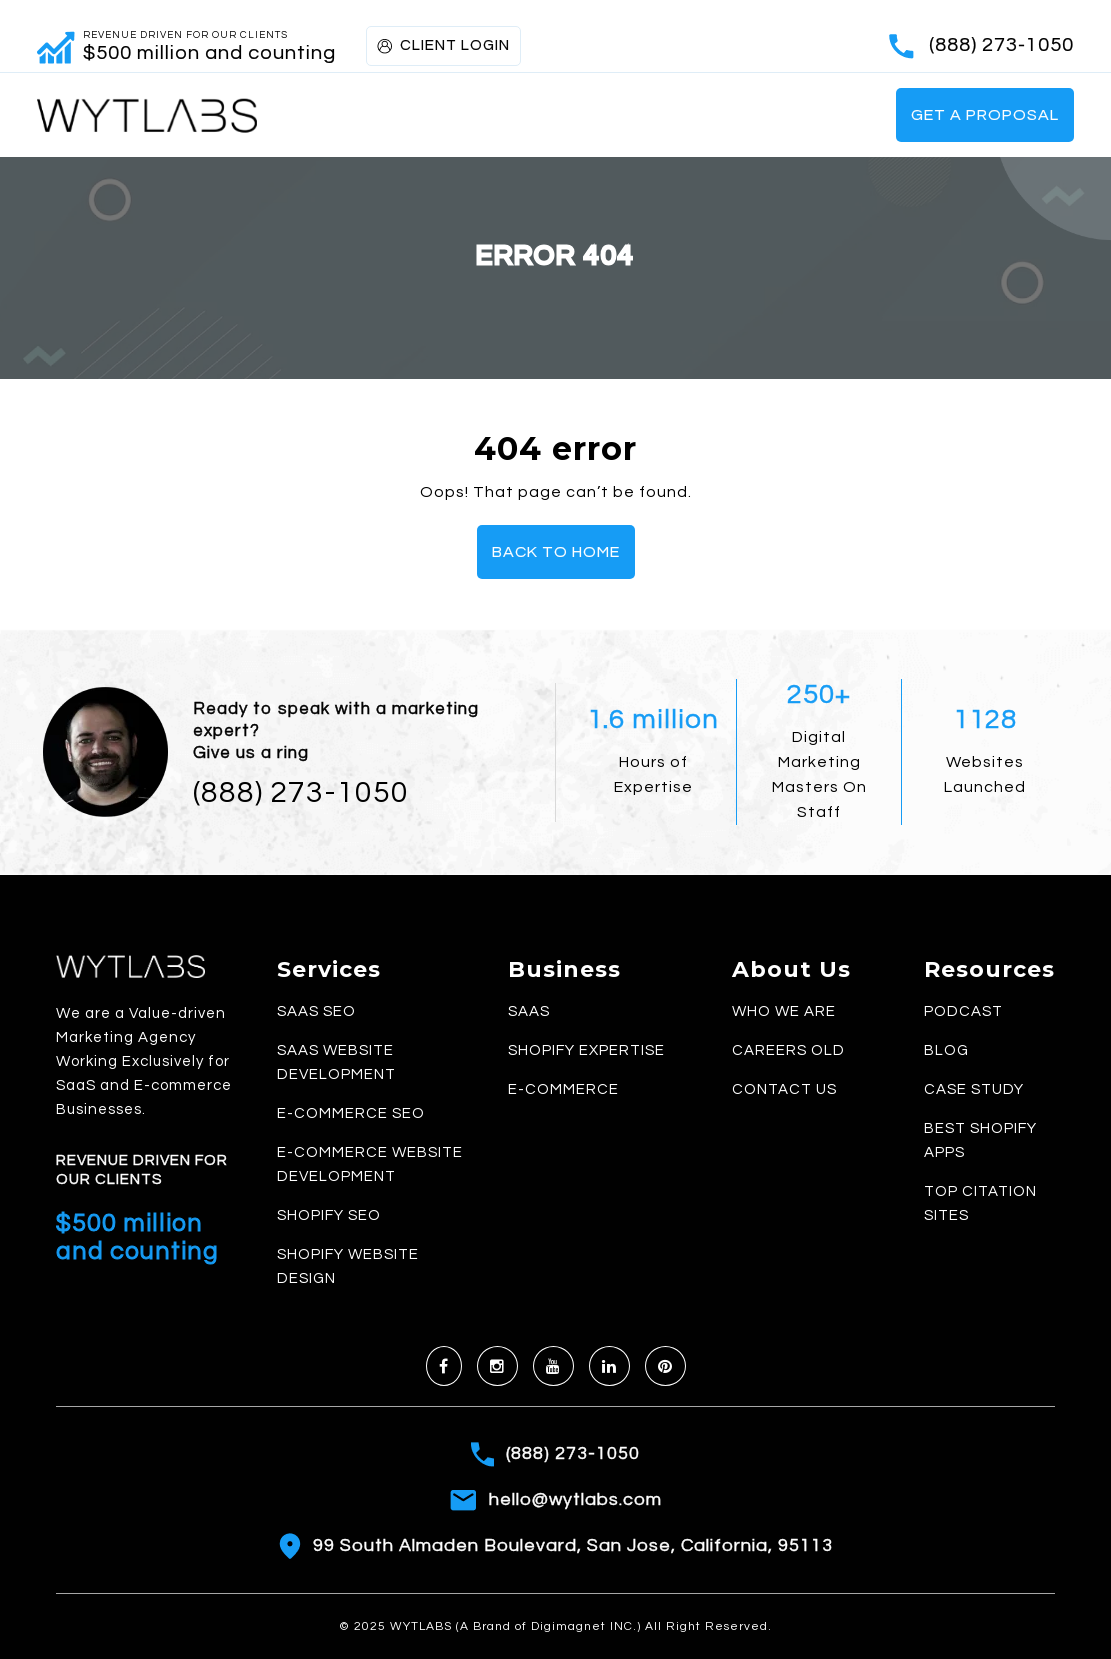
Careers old (788, 1050)
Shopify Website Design (348, 1266)
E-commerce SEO (351, 1113)
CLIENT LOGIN (443, 46)
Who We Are (784, 1011)
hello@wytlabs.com (575, 1499)
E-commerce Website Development (370, 1164)
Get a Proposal (985, 115)
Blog (946, 1050)
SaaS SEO (316, 1011)
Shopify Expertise (586, 1050)
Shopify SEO (329, 1215)
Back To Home (556, 552)
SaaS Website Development (336, 1062)
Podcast (963, 1011)
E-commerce (563, 1089)
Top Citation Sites (980, 1203)
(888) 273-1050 (1001, 45)
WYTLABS (423, 1626)
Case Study (974, 1089)
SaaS (529, 1011)
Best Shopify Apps (980, 1140)
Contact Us (784, 1089)
